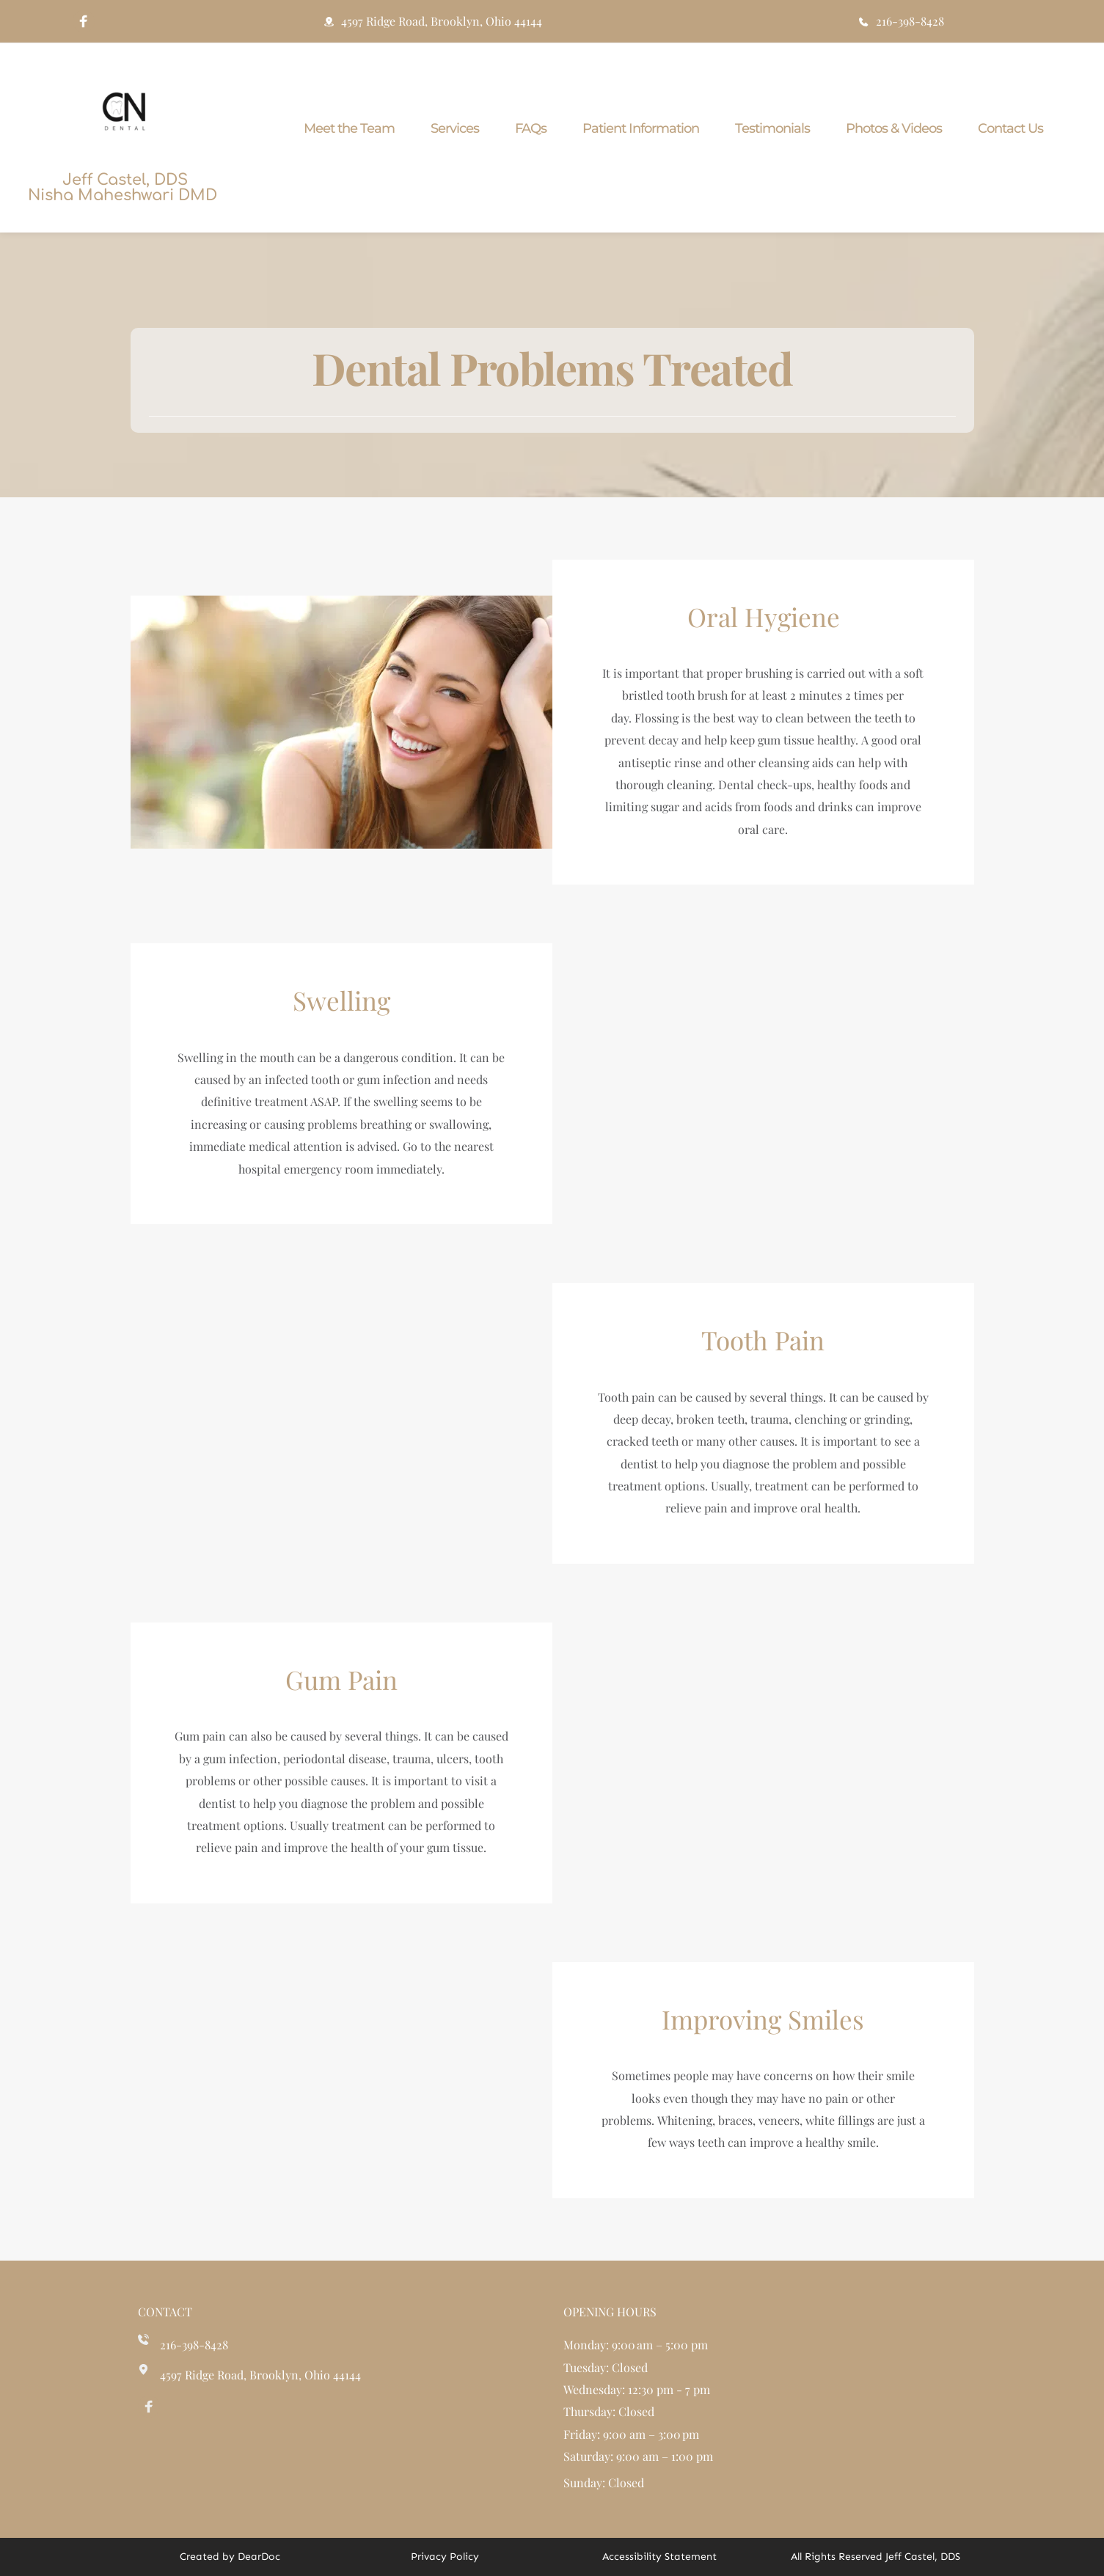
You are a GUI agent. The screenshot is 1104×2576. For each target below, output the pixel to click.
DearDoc (259, 2556)
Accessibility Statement (659, 2556)
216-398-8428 (194, 2344)
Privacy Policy (445, 2556)
